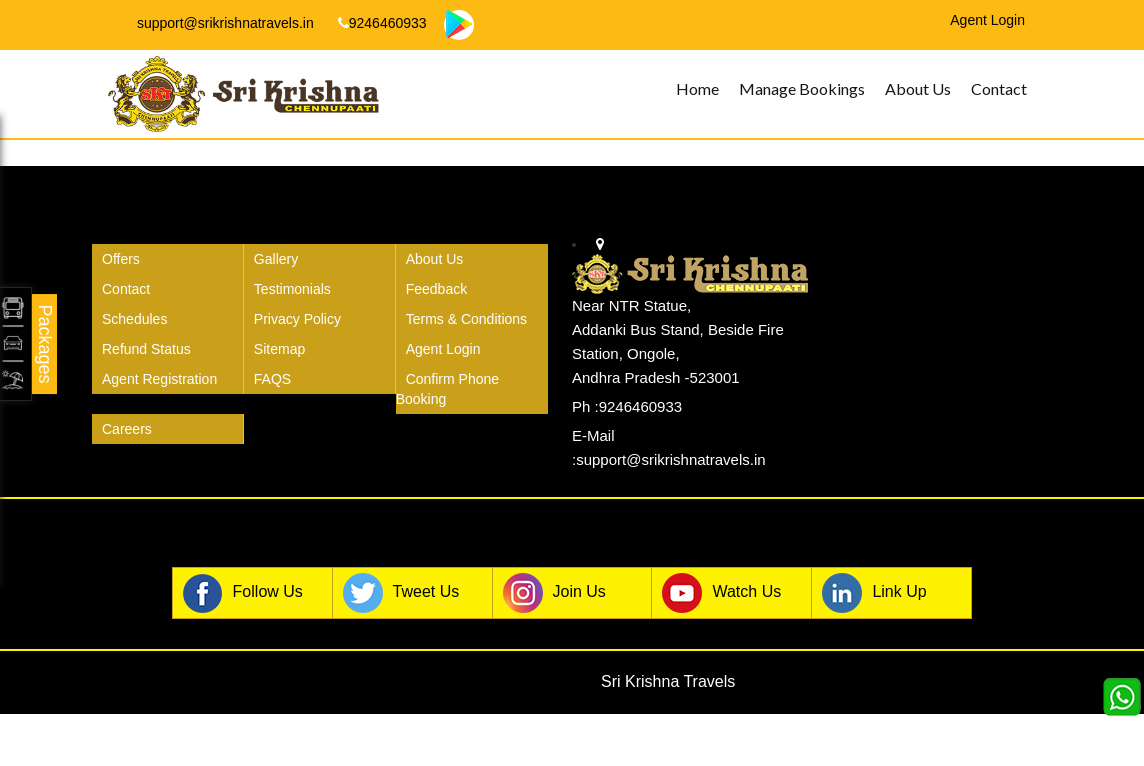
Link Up (874, 593)
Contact (999, 88)
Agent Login (443, 349)
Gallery (276, 259)
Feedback (436, 289)
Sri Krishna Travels (668, 681)
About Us (918, 88)
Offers (121, 259)
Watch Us (721, 593)
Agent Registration (159, 379)
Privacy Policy (297, 319)
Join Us (554, 593)
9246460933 (382, 23)
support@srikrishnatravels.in (216, 23)
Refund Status (146, 349)
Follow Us (243, 593)
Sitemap (279, 349)
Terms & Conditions (466, 319)
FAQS (272, 379)
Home (697, 88)
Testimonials (292, 289)
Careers (127, 429)
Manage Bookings (802, 88)
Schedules (134, 319)
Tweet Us (401, 593)
